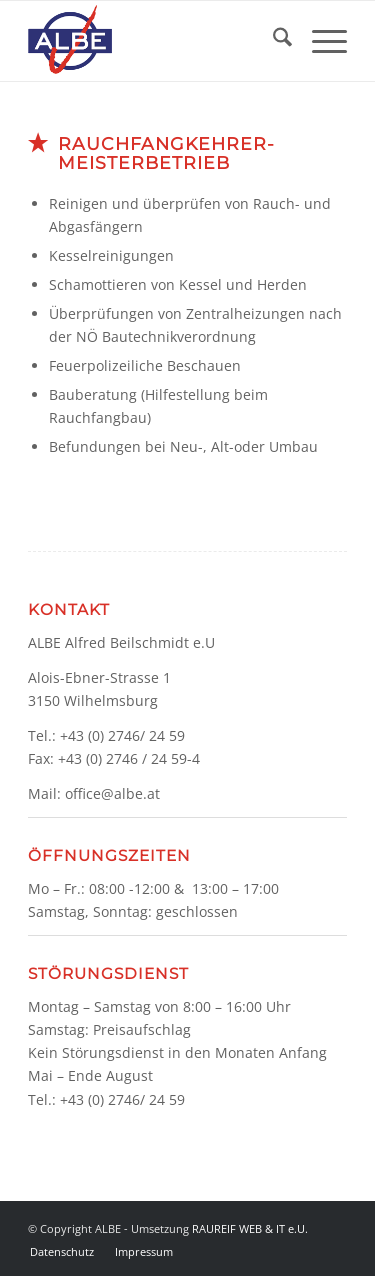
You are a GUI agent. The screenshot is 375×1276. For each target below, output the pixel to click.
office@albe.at (112, 793)
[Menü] (319, 41)
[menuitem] (272, 41)
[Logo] (155, 41)
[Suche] (272, 41)
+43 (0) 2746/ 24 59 (122, 735)
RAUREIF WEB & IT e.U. (250, 1228)
